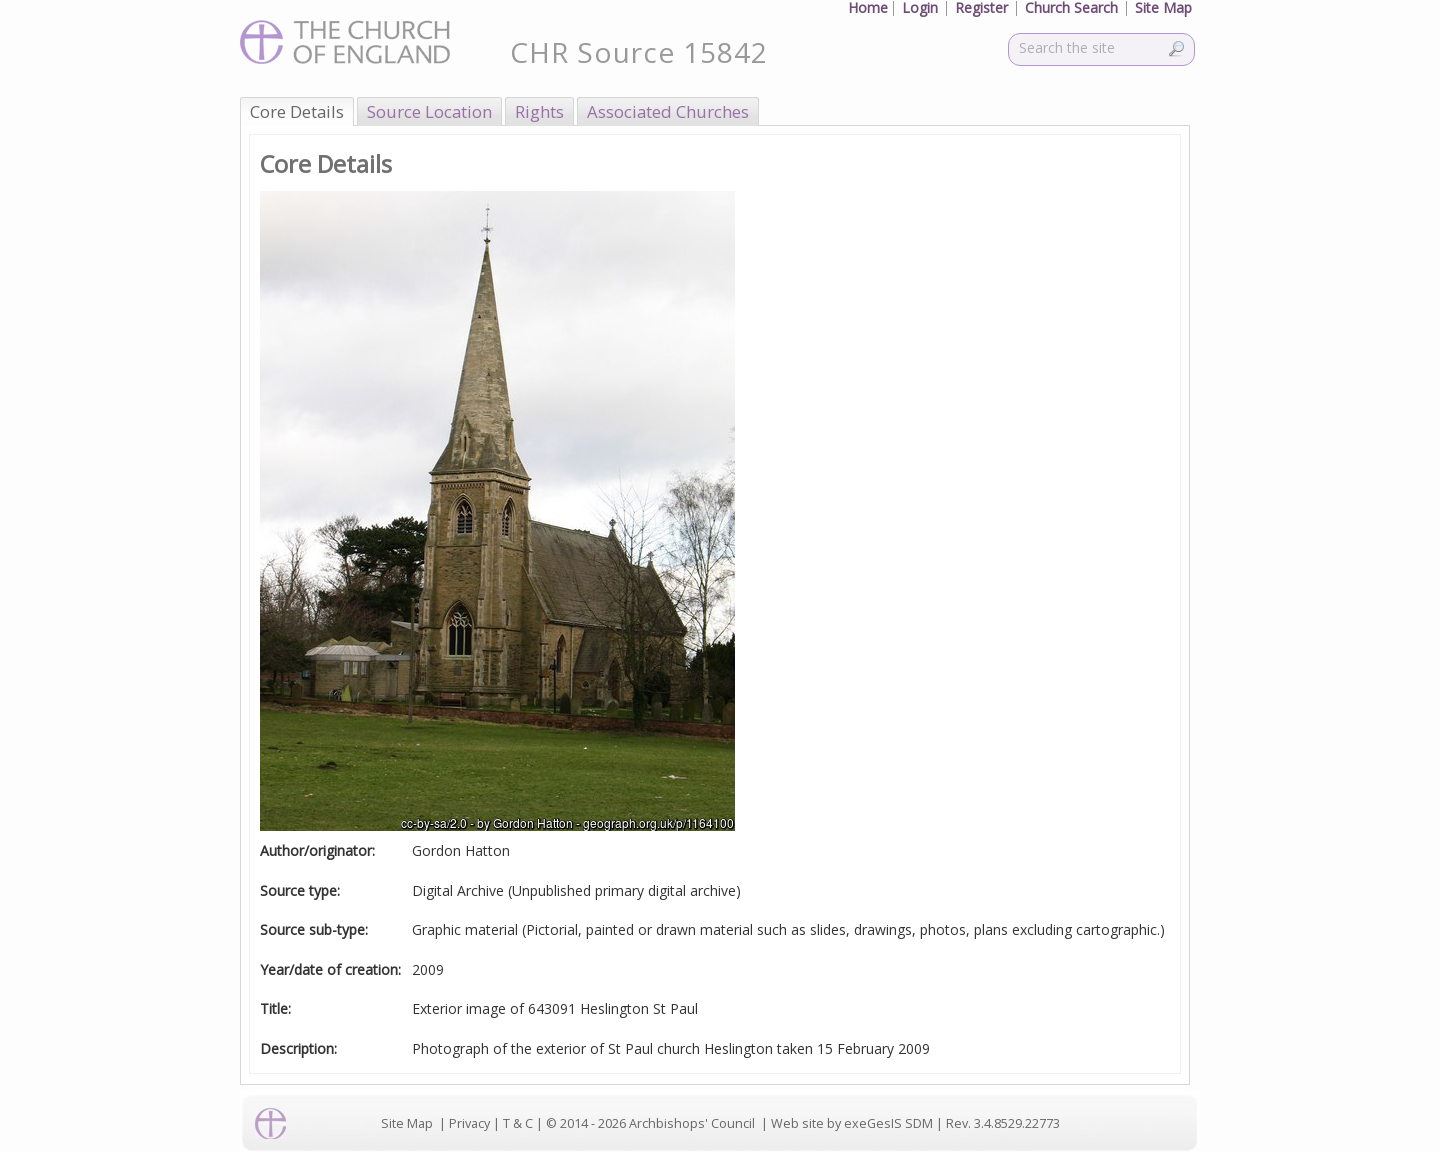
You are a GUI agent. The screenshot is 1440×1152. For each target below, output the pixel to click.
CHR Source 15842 (639, 52)
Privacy (469, 1123)
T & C (518, 1123)
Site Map (407, 1123)
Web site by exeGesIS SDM (852, 1123)
